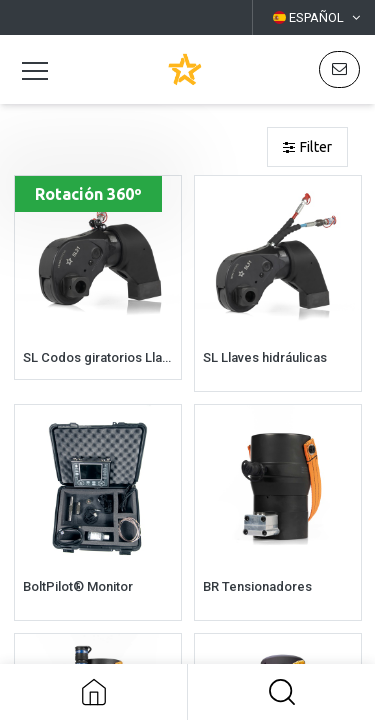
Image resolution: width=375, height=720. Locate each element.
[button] (281, 692)
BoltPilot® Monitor (78, 586)
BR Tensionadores (257, 586)
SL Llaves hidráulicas (265, 357)
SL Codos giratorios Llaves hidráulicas (98, 357)
